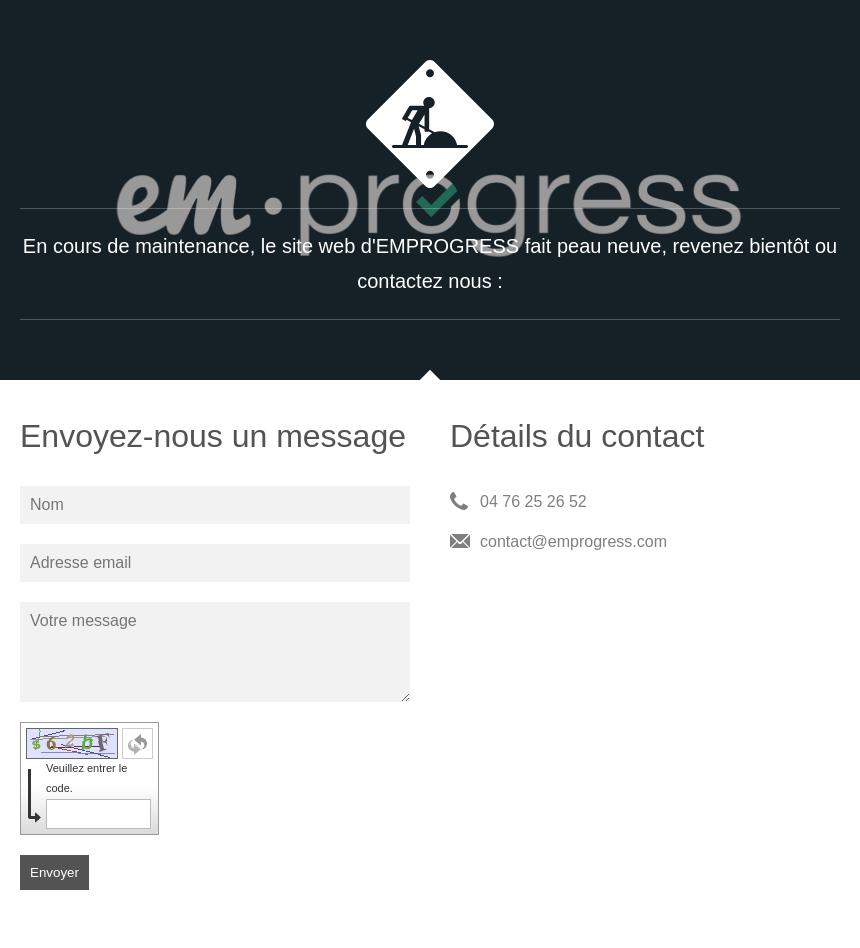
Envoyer (54, 872)
